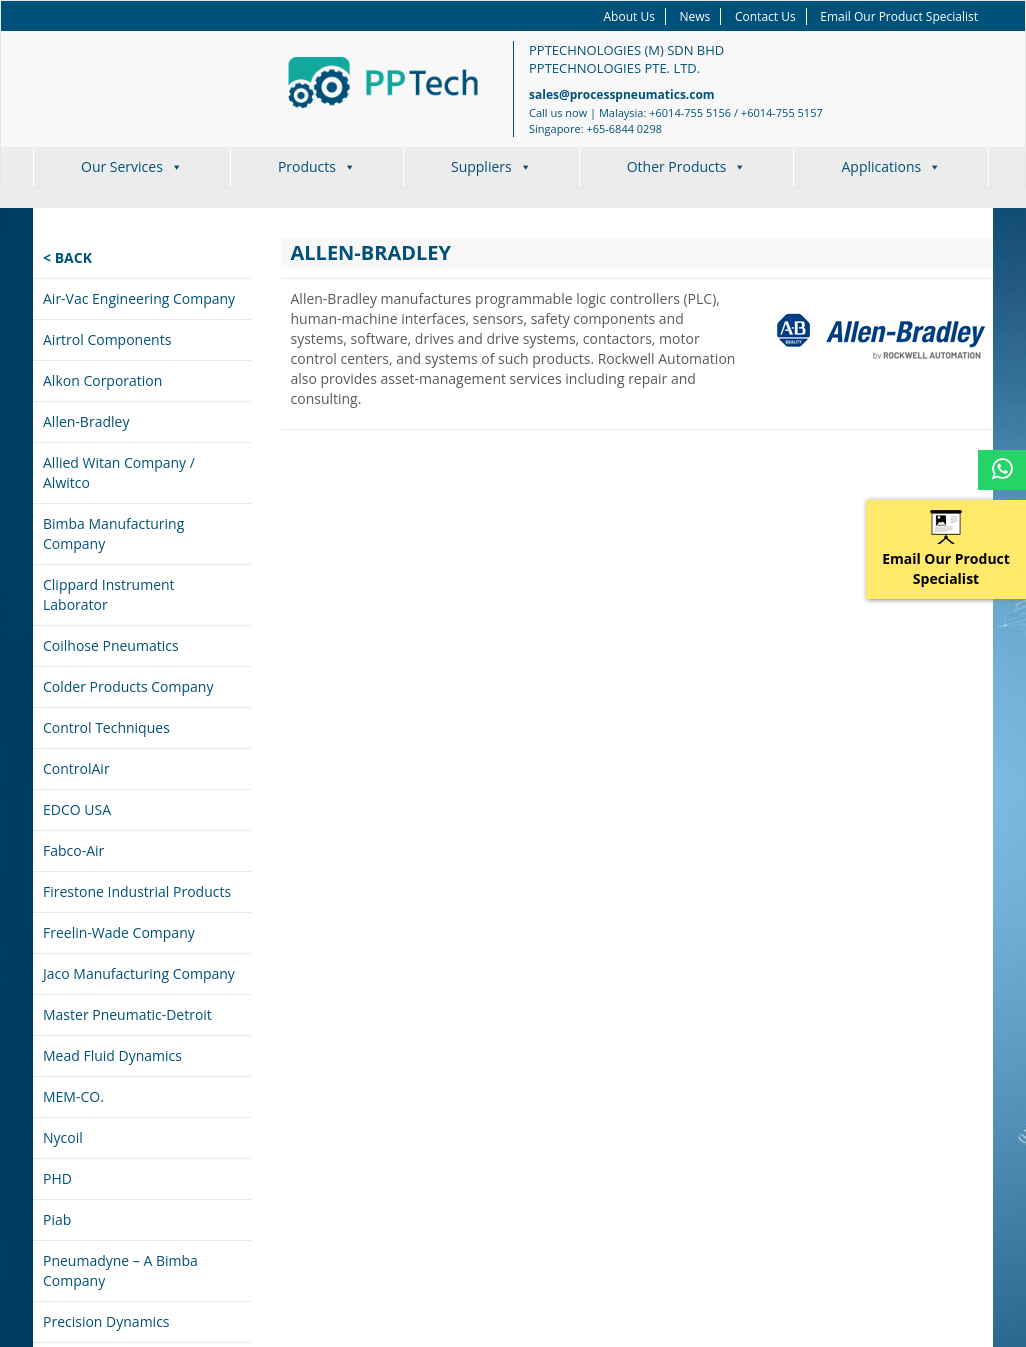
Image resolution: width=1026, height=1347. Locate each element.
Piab (57, 1219)
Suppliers (491, 166)
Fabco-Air (73, 850)
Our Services (132, 166)
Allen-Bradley (86, 421)
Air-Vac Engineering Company (139, 298)
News (695, 16)
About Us (629, 16)
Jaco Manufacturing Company (139, 973)
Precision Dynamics (106, 1321)
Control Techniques (106, 727)
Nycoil (63, 1137)
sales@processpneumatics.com (622, 94)
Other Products (687, 166)
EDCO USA (77, 809)
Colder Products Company (128, 686)
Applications (891, 166)
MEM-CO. (73, 1096)
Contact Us (765, 16)
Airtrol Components (107, 339)
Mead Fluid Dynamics (112, 1055)
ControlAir (76, 768)
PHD (57, 1178)
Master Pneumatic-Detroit (127, 1014)
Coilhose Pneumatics (111, 645)
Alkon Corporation (102, 380)
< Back (67, 257)
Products (317, 166)
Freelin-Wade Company (119, 932)
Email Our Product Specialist (899, 16)
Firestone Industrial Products (137, 891)
